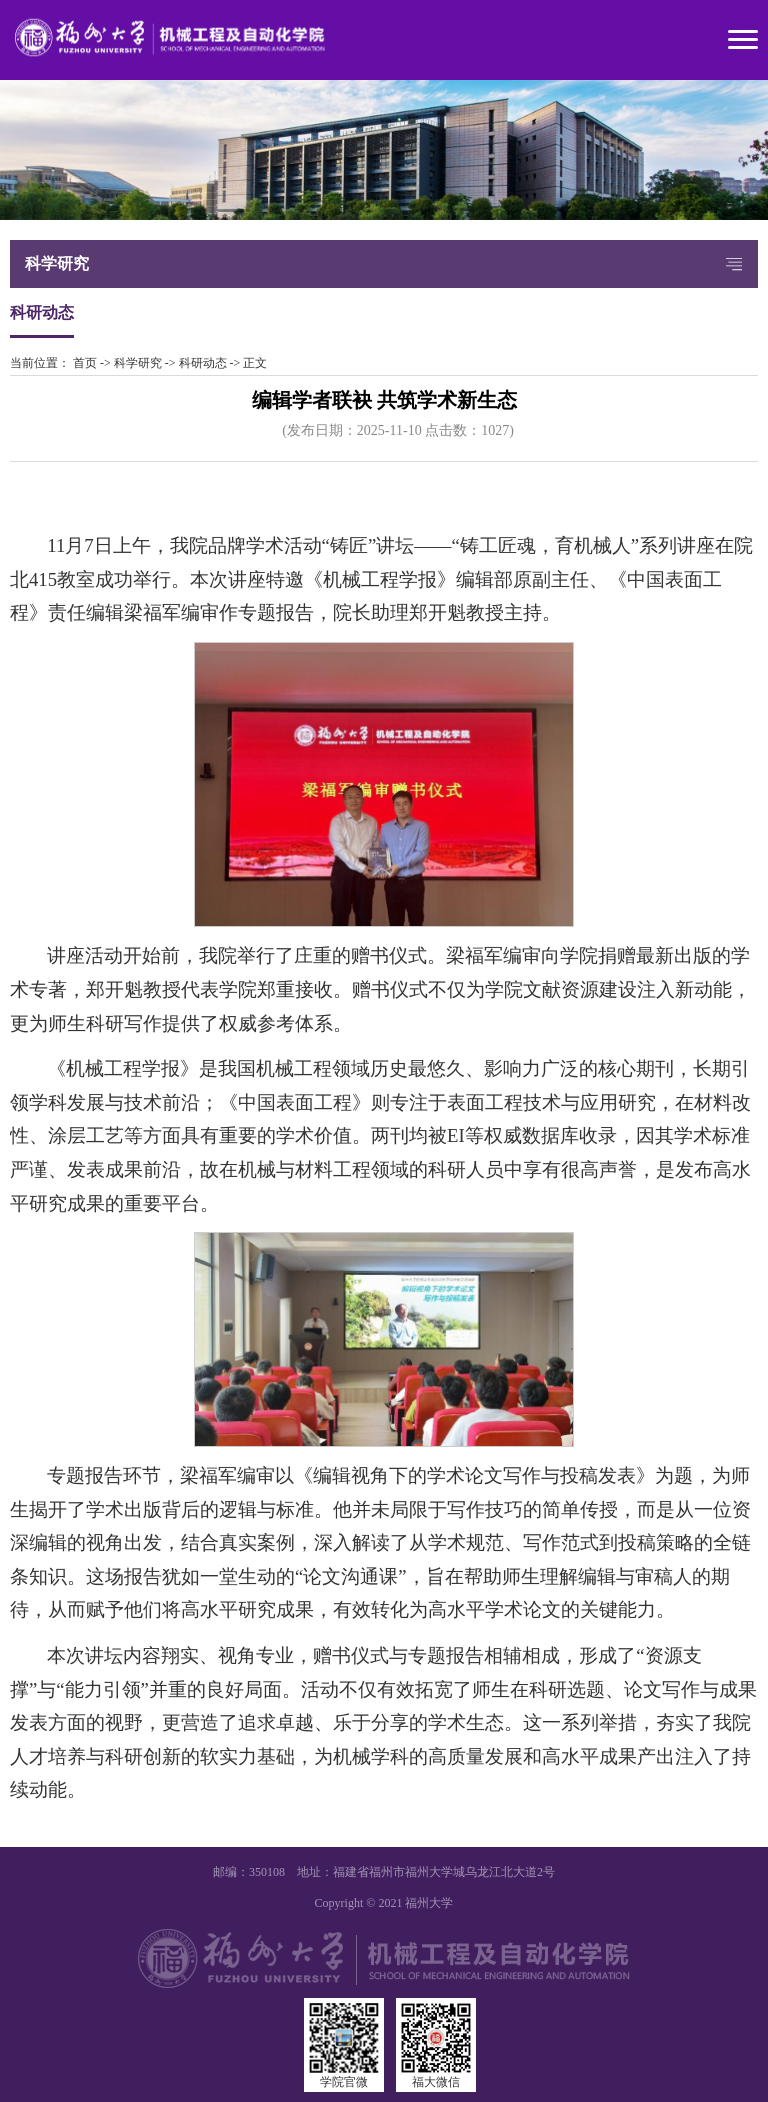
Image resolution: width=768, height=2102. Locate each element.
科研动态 (203, 363)
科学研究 (138, 363)
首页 (85, 363)
